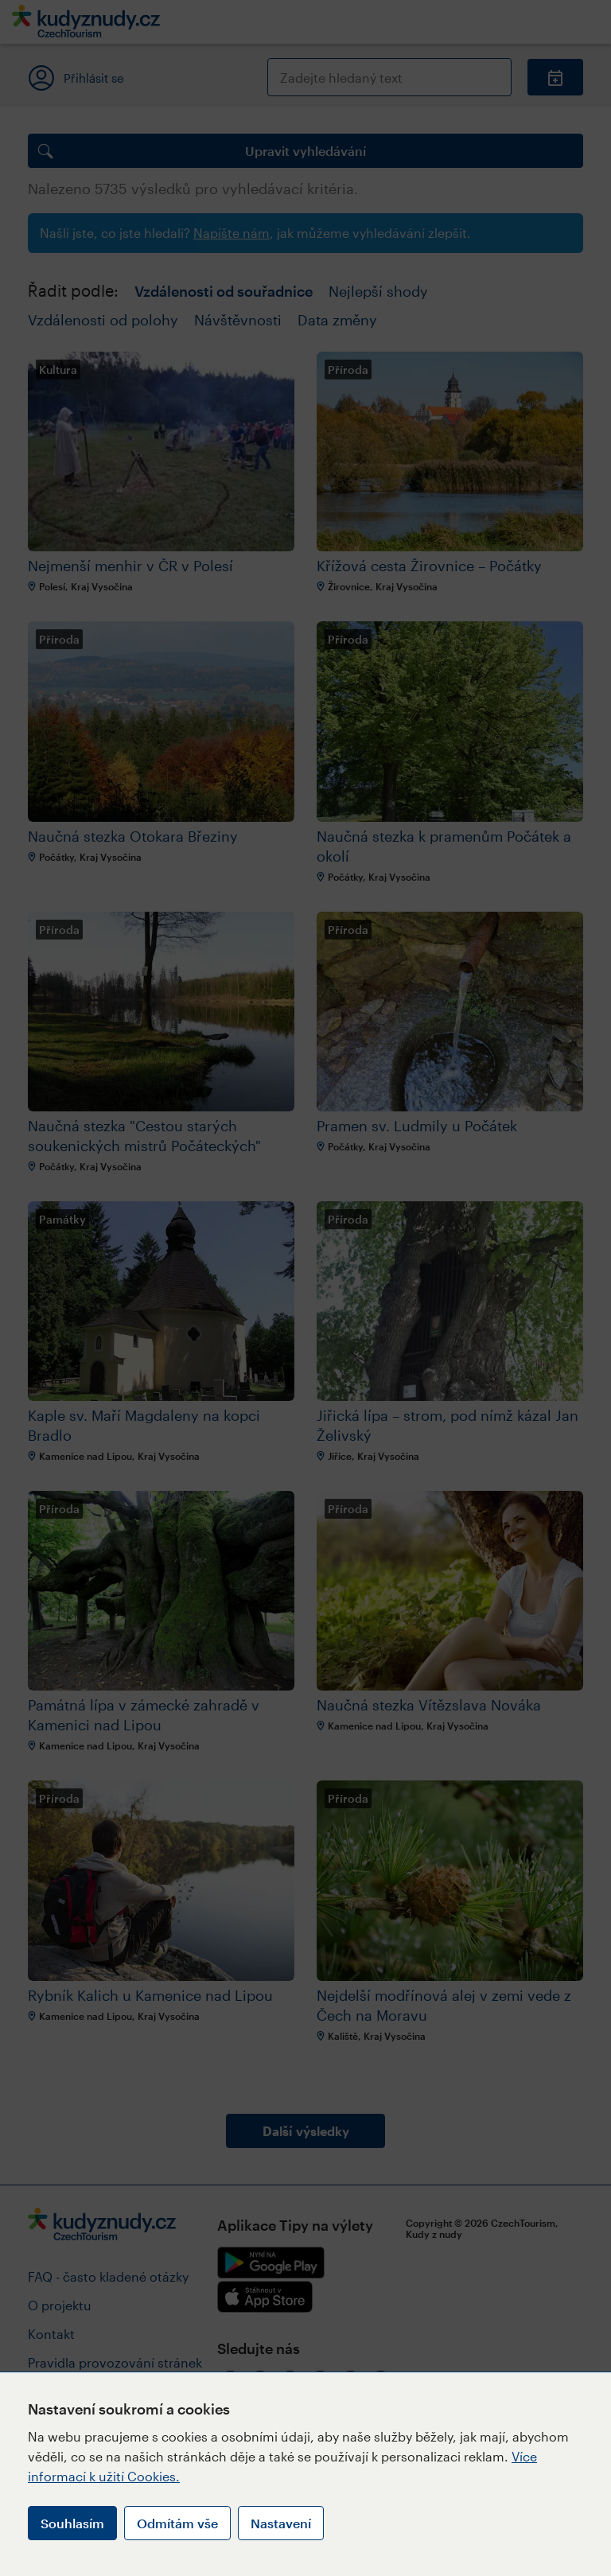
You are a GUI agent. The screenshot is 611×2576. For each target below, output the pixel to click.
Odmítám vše (177, 2523)
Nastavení (281, 2523)
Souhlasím (72, 2523)
